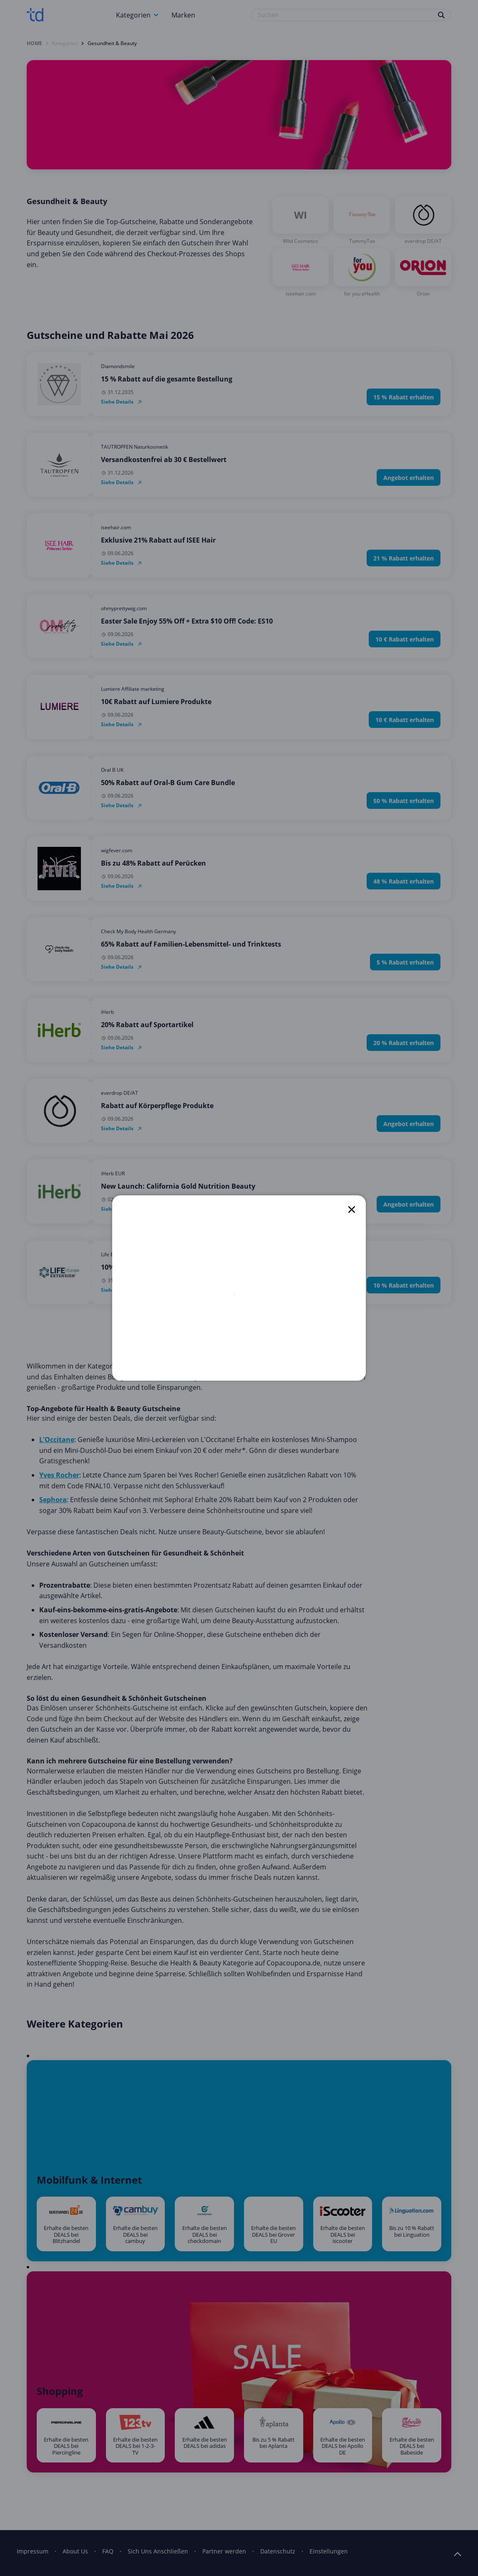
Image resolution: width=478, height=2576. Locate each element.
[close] (351, 1209)
